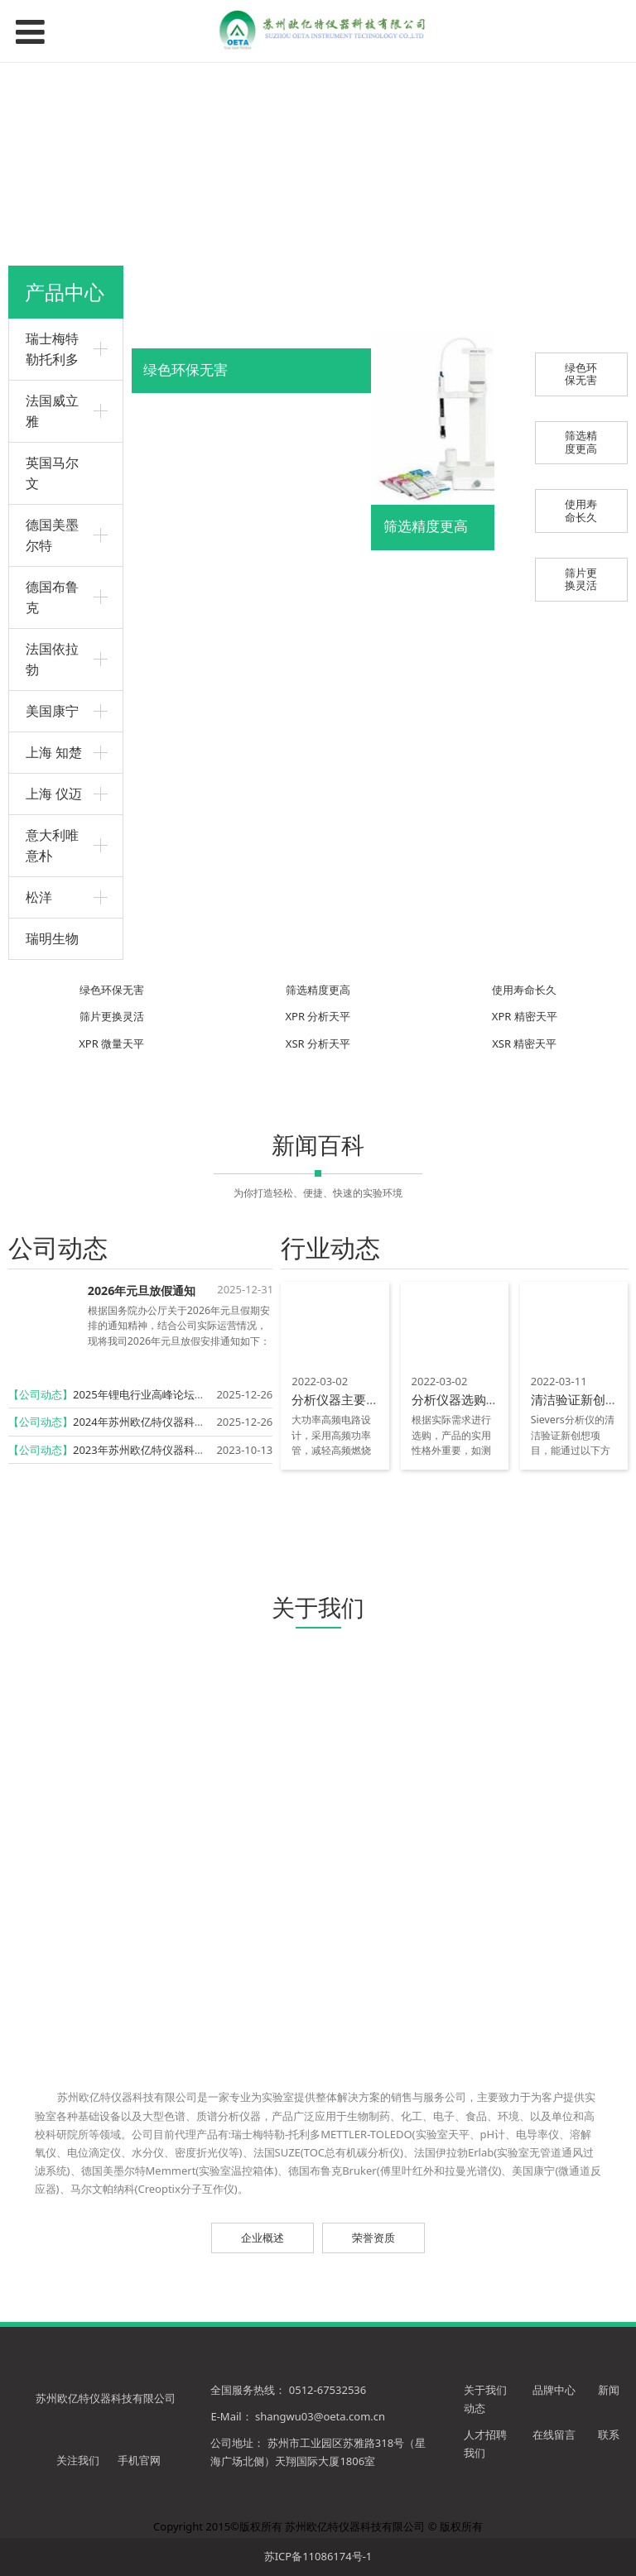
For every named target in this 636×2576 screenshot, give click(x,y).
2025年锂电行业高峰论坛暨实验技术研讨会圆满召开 (198, 1394)
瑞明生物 (52, 938)
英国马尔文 (52, 472)
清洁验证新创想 (574, 1399)
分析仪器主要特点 (341, 1399)
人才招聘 (485, 2434)
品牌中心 (555, 2389)
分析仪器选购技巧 (461, 1399)
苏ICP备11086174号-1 (318, 2556)
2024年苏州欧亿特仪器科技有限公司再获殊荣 (182, 1421)
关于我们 (485, 2389)
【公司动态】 (40, 1394)
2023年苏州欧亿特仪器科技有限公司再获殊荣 (182, 1449)
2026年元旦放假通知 (142, 1290)
